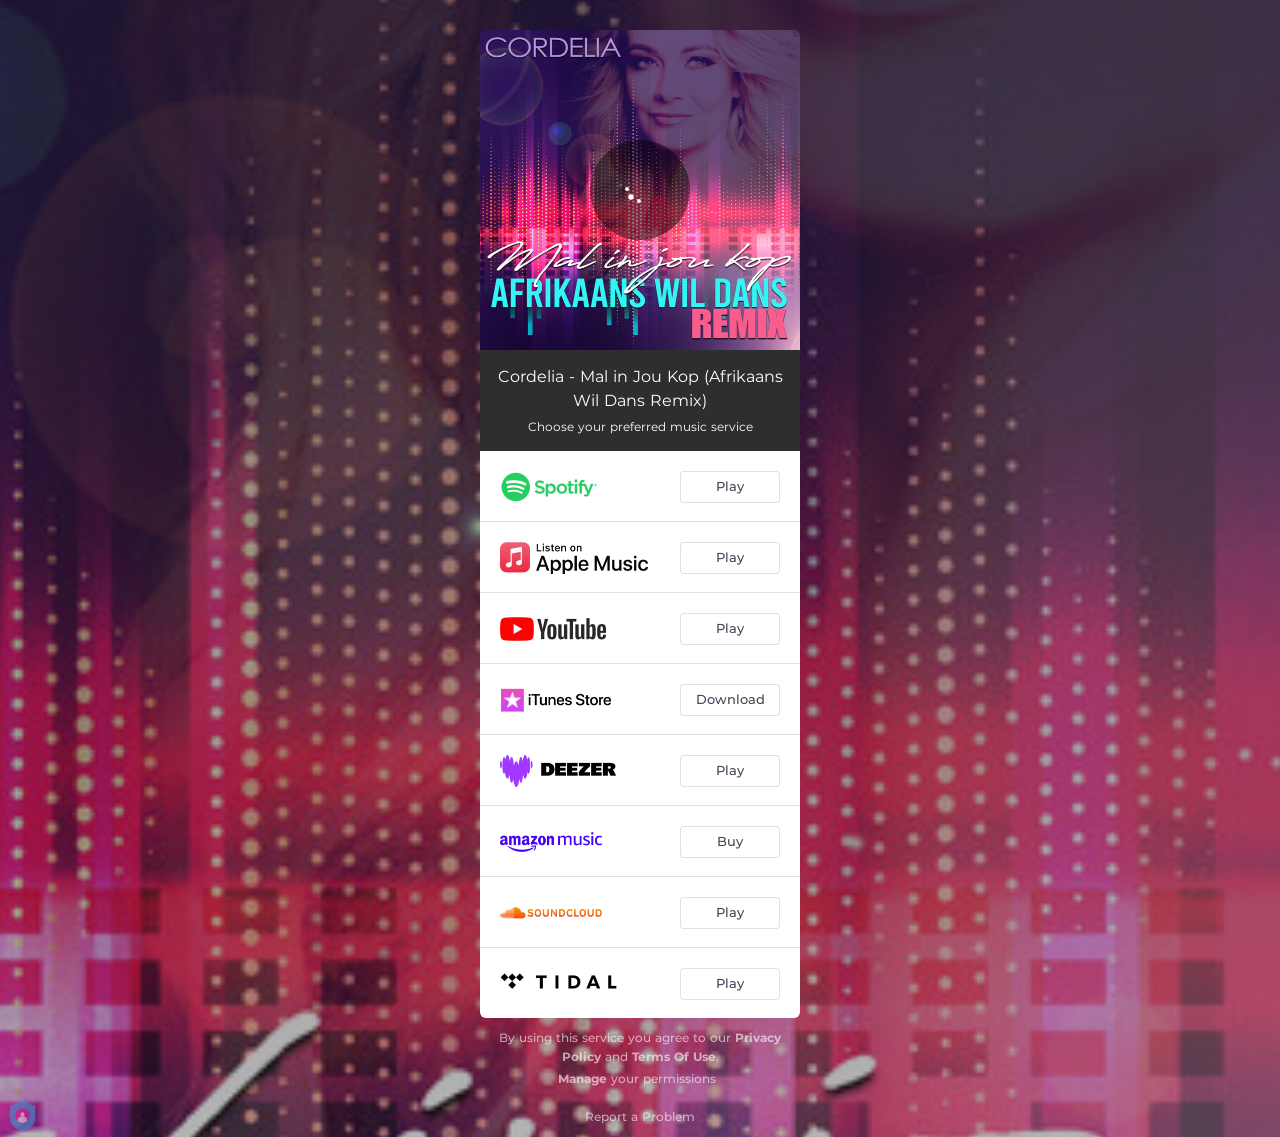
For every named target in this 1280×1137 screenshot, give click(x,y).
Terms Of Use (674, 1056)
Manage (582, 1078)
